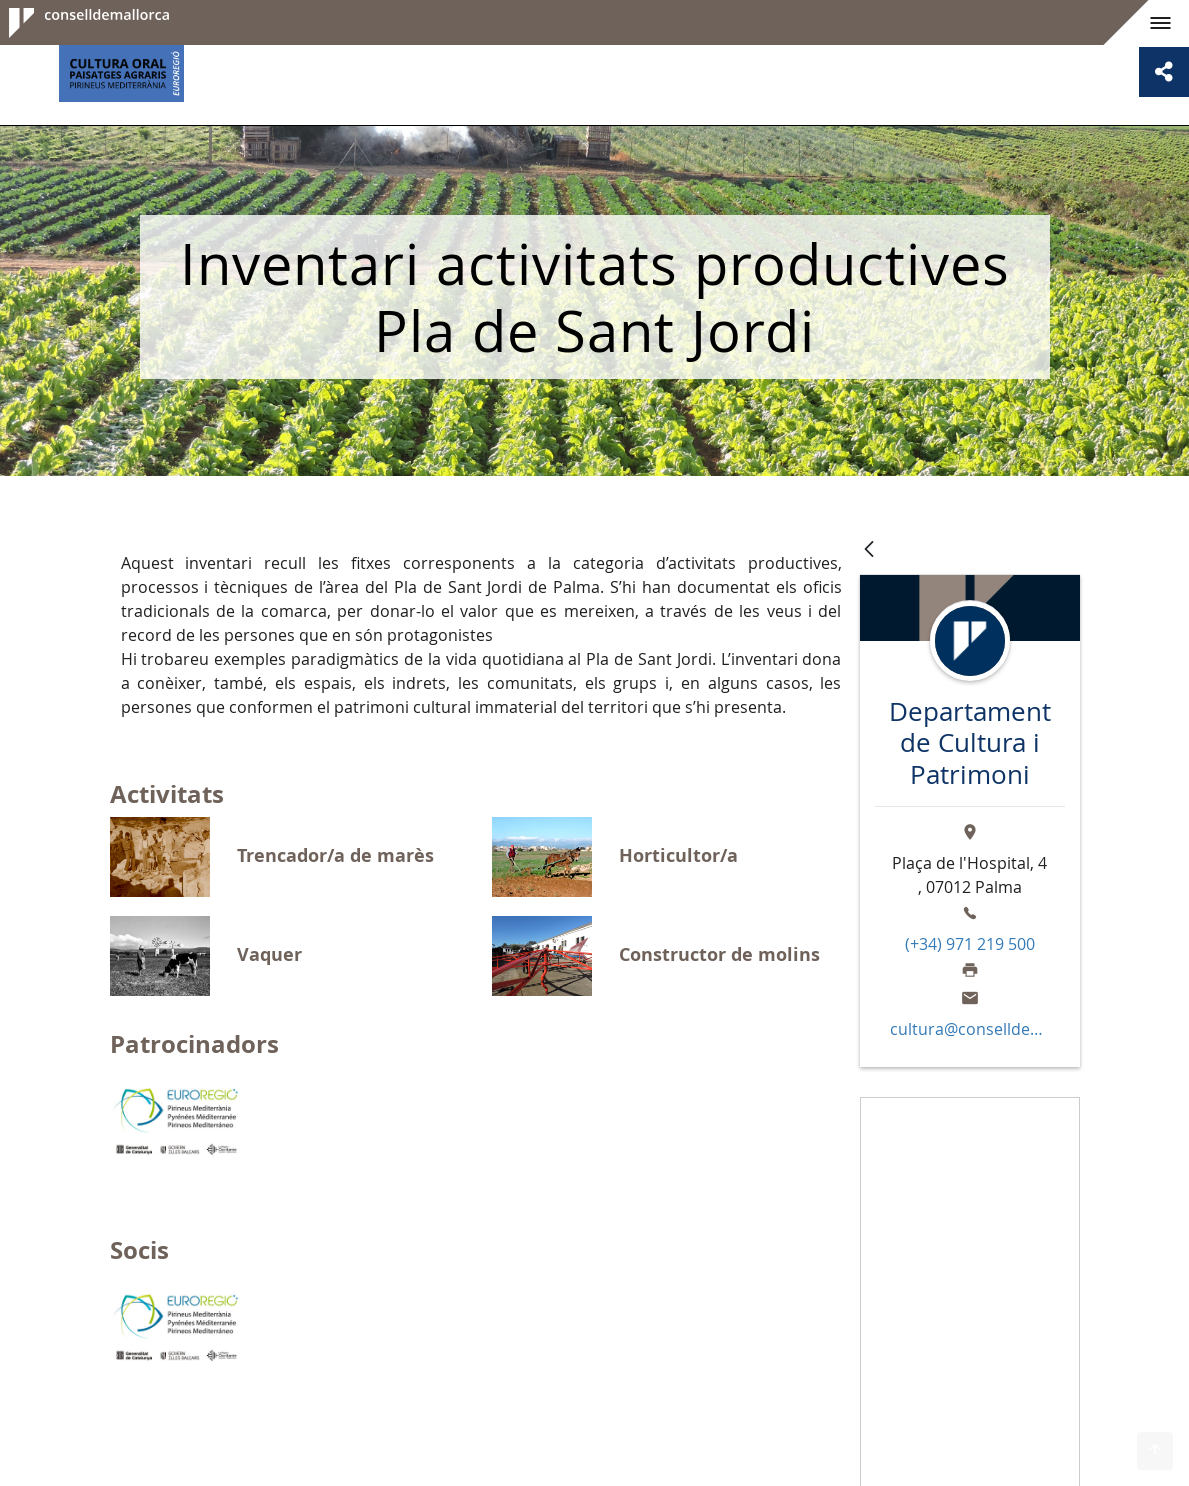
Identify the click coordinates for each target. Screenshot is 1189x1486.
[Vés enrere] (869, 550)
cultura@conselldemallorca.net (969, 1029)
